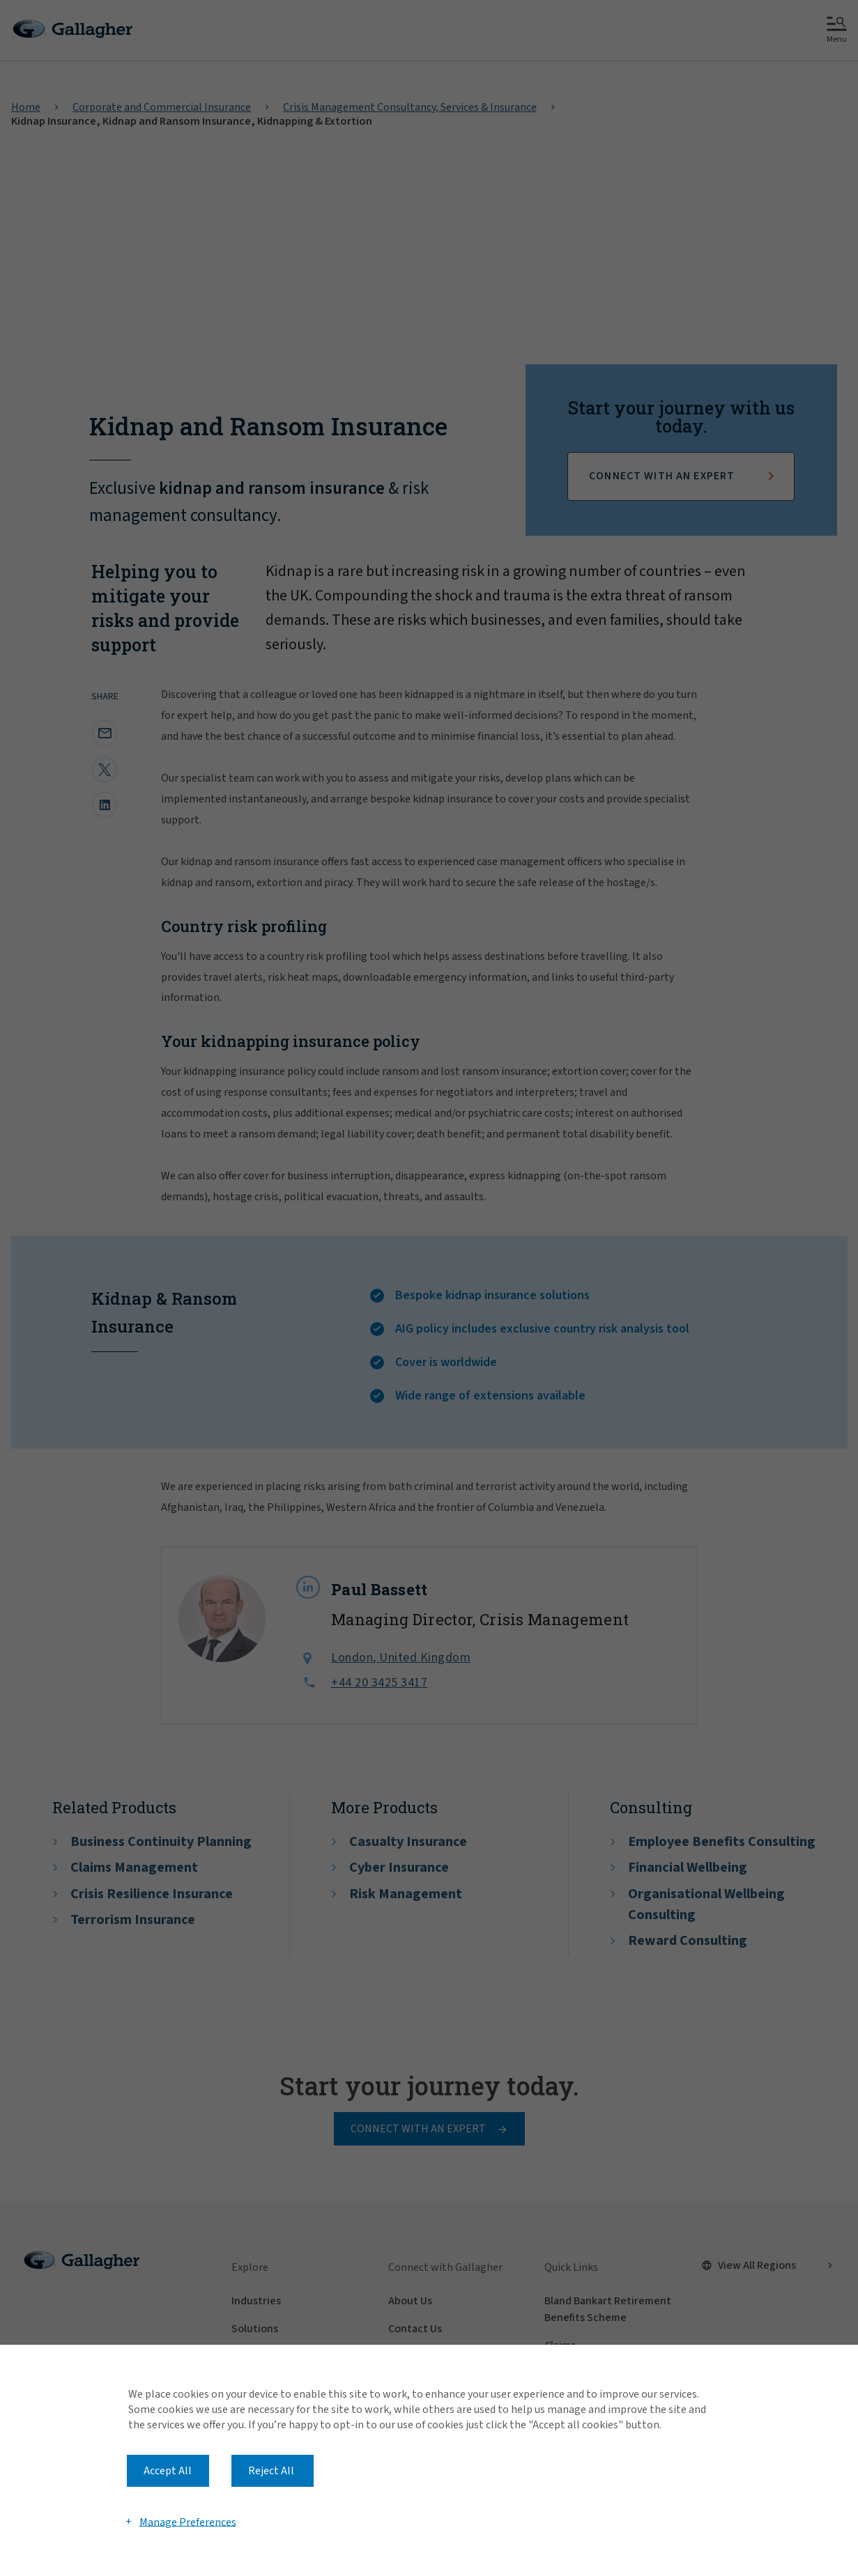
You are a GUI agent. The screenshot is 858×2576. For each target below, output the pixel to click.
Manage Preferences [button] (187, 2521)
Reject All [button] (271, 2470)
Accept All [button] (168, 2470)
